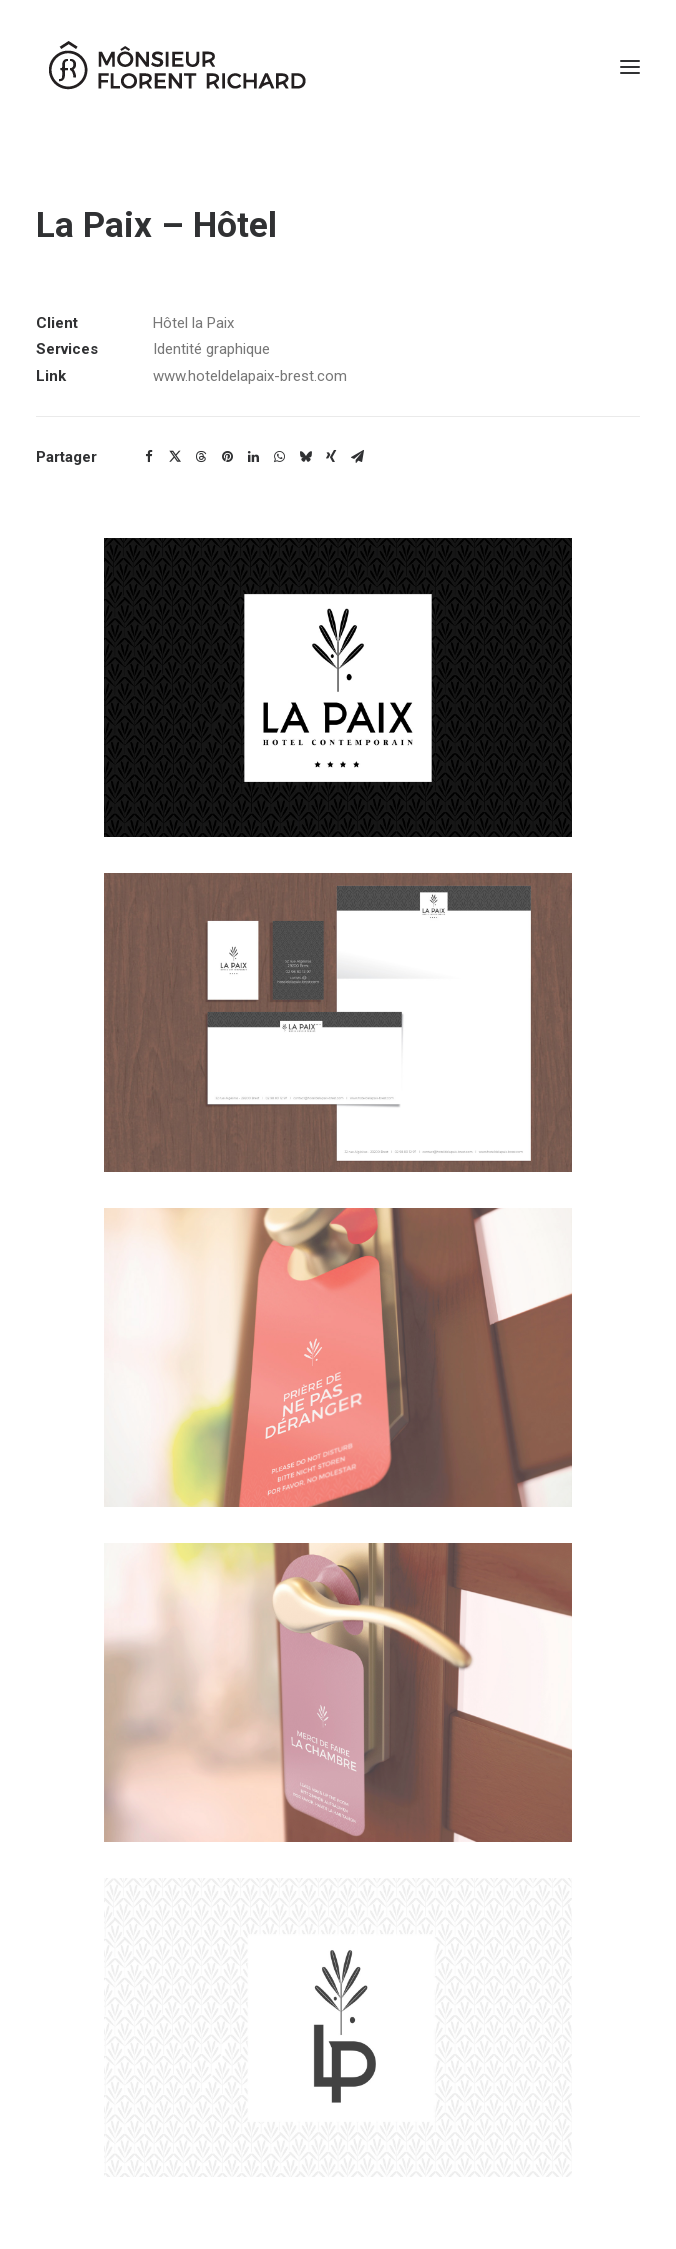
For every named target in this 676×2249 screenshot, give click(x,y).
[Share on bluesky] (305, 457)
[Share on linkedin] (253, 457)
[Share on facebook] (149, 457)
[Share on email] (357, 457)
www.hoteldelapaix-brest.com (250, 376)
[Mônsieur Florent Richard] (176, 67)
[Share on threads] (201, 457)
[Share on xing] (331, 457)
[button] (630, 67)
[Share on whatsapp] (279, 457)
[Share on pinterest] (227, 457)
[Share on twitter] (175, 457)
